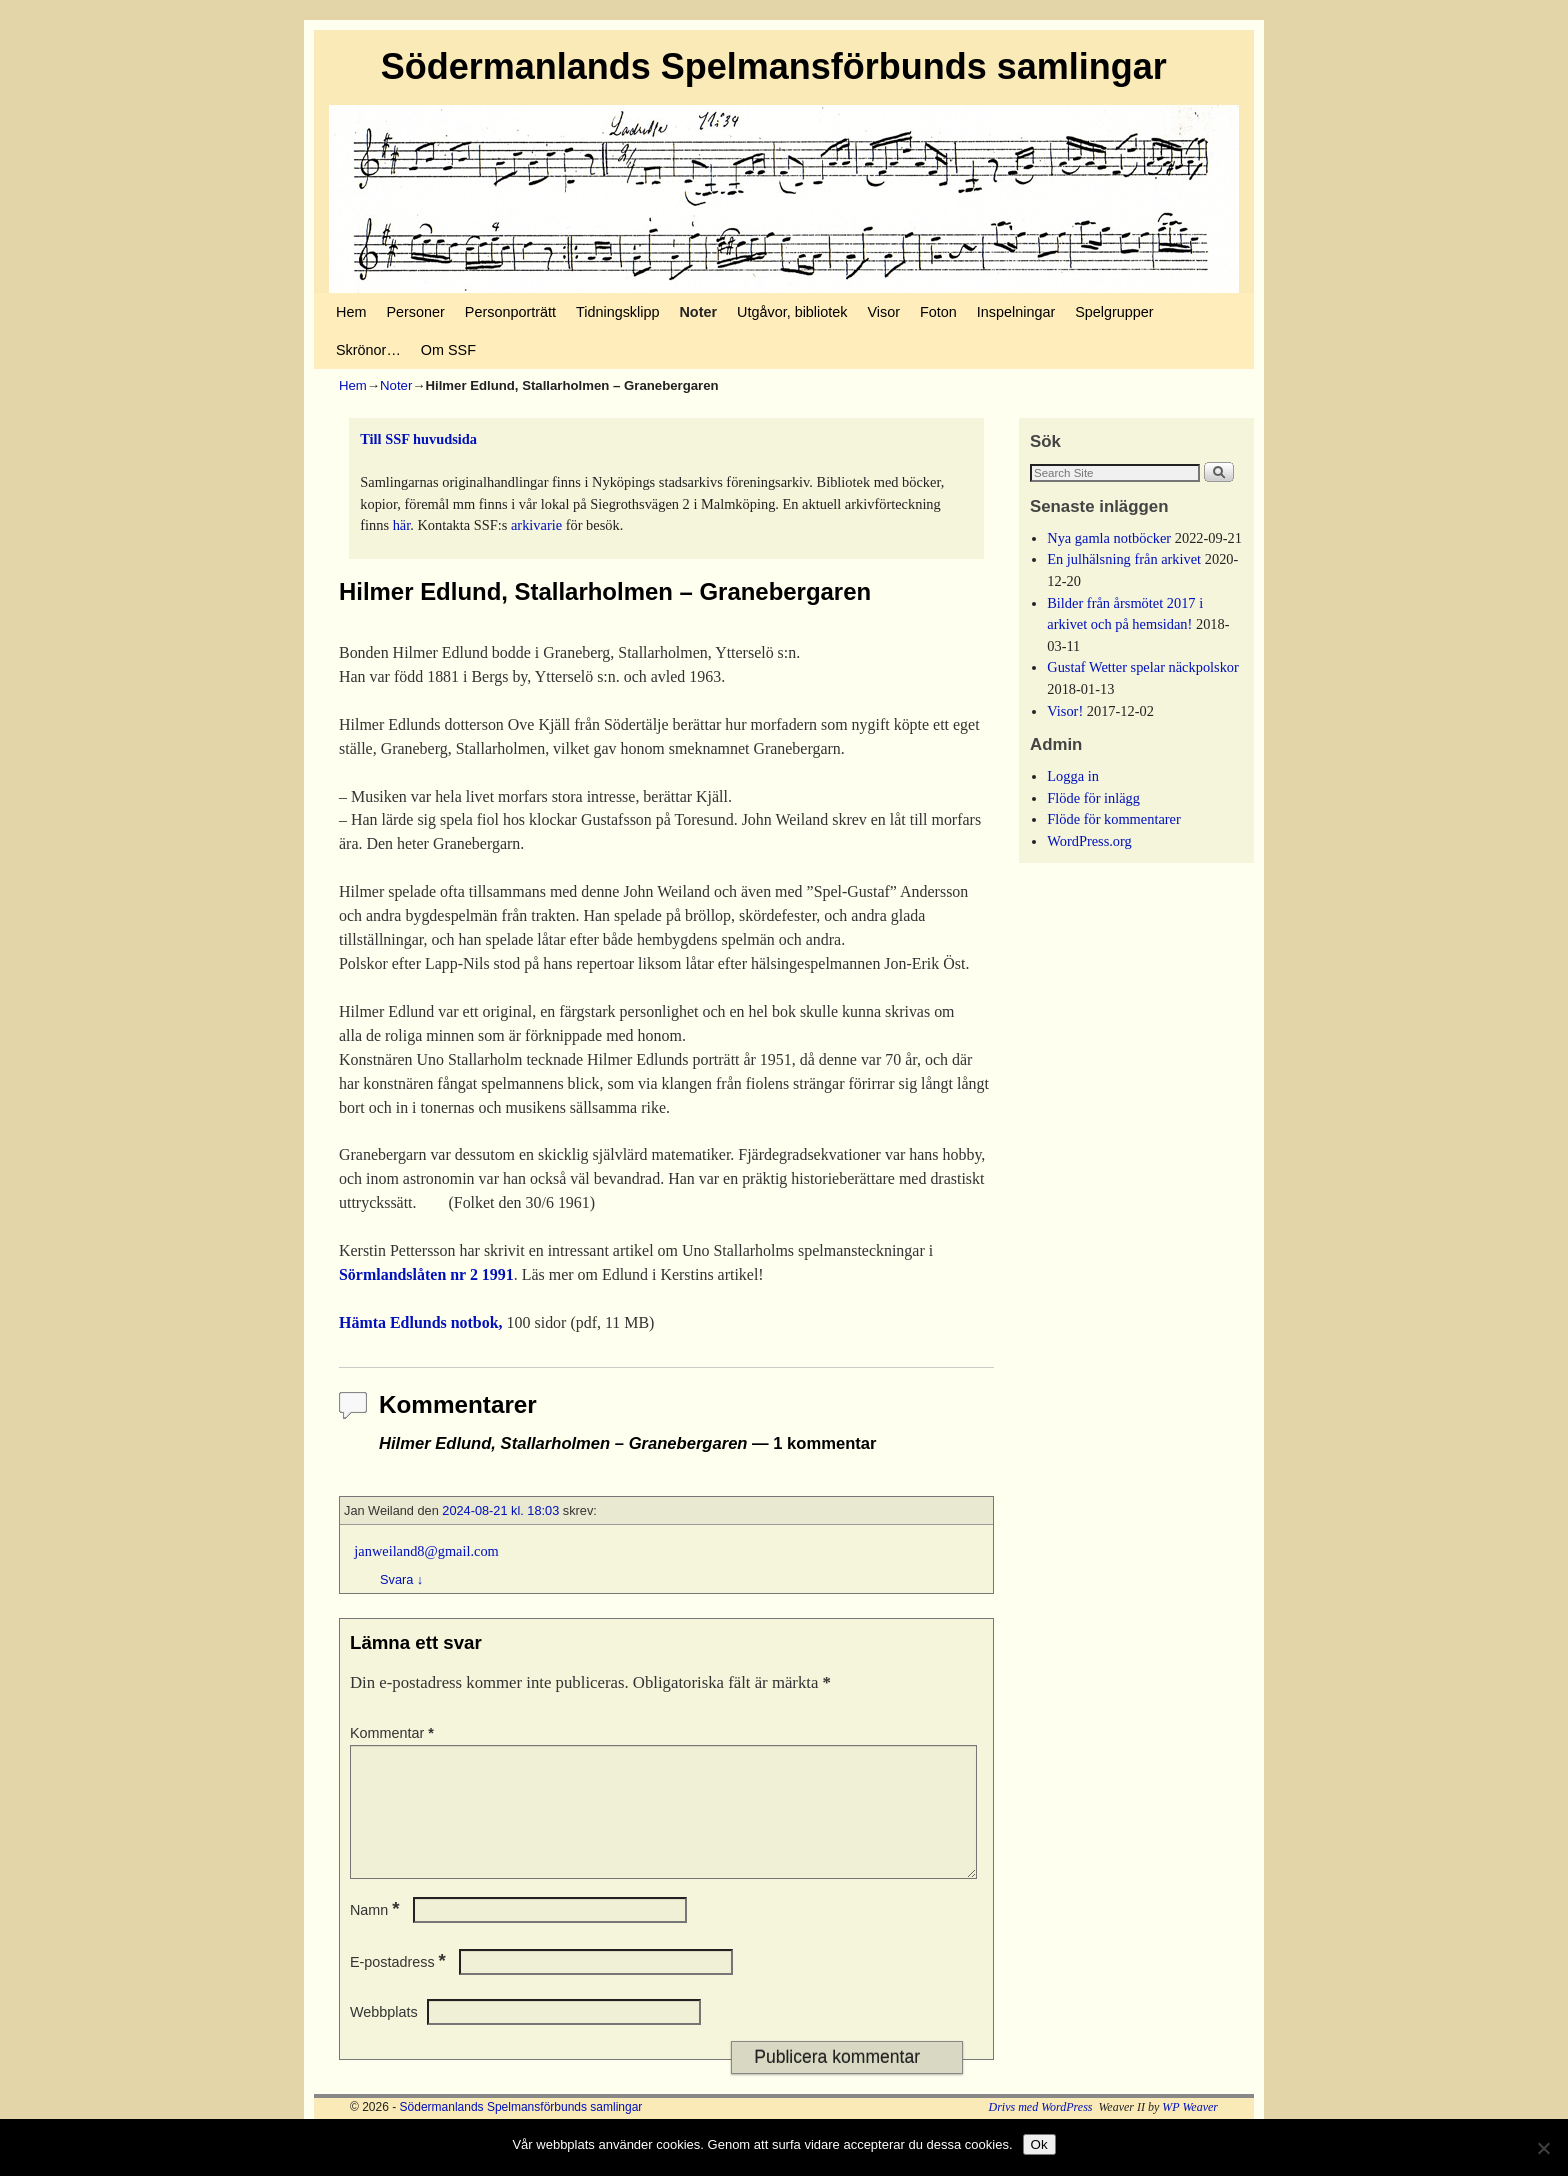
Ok (1039, 2144)
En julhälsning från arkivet (1124, 559)
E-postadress (400, 1986)
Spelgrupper (1114, 312)
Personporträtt (510, 312)
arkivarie (536, 525)
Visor (883, 312)
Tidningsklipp (617, 312)
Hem (351, 312)
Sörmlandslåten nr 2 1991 (426, 1274)
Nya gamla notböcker (1109, 538)
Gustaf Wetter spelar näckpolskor (1143, 667)
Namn (377, 1934)
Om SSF (448, 350)
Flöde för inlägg (1093, 798)
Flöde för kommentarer (1113, 819)
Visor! (1065, 711)
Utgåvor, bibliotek (792, 312)
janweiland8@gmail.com (426, 1551)
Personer (415, 312)
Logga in (1073, 776)
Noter (698, 312)
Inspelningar (1016, 312)
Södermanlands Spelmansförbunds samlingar (774, 66)
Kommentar (394, 1733)
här (402, 525)
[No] (1543, 2148)
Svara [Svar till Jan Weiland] (401, 1579)
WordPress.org (1089, 841)
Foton (938, 312)
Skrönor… (368, 350)
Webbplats (384, 2036)
